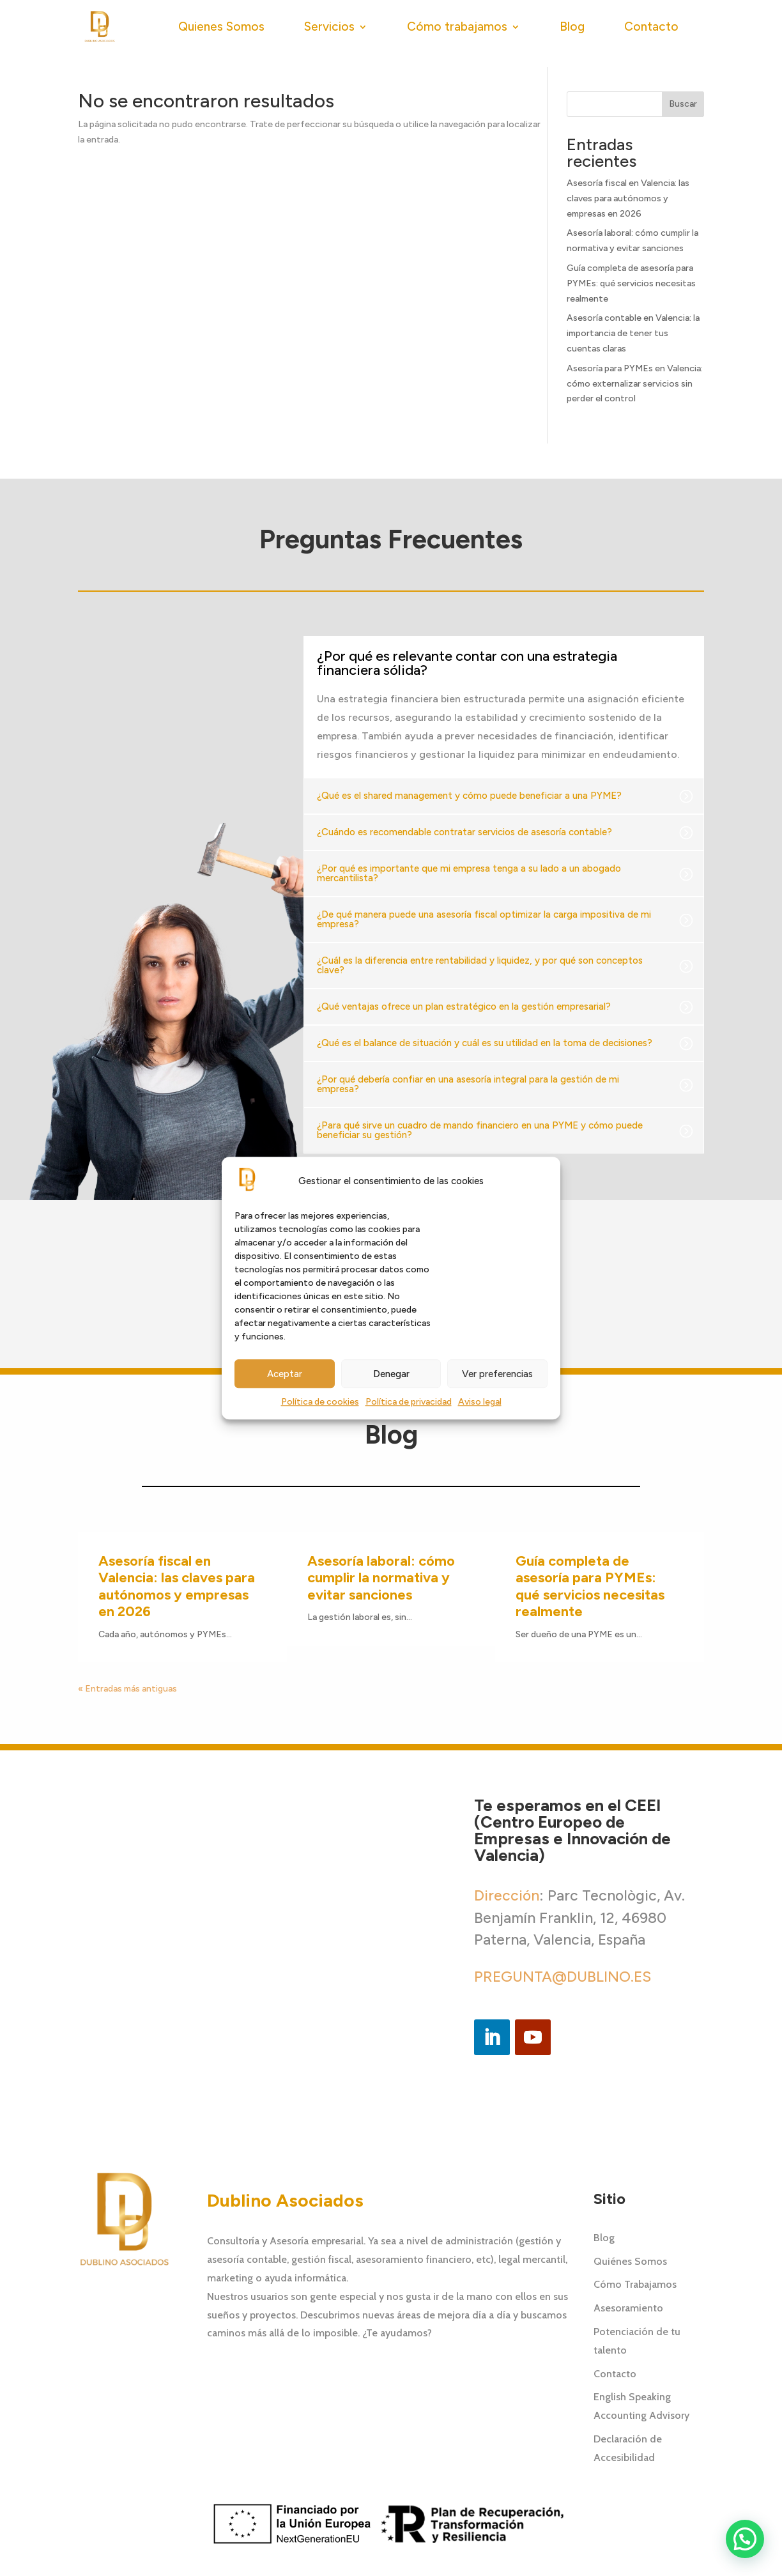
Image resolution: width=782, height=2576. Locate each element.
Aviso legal (480, 1402)
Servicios (329, 26)
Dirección (506, 1895)
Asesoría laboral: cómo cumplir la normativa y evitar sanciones (381, 1577)
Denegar (391, 1374)
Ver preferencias (497, 1374)
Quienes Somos (221, 26)
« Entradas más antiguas (127, 1688)
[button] (135, 1287)
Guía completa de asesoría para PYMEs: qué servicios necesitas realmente (631, 283)
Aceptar (284, 1374)
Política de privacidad (408, 1402)
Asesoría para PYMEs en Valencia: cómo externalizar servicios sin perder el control (635, 384)
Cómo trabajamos (457, 26)
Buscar (683, 103)
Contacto (651, 26)
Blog (572, 26)
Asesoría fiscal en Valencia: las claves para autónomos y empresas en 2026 (628, 198)
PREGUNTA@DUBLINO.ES (562, 1977)
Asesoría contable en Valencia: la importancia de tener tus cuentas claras (633, 333)
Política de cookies (320, 1402)
